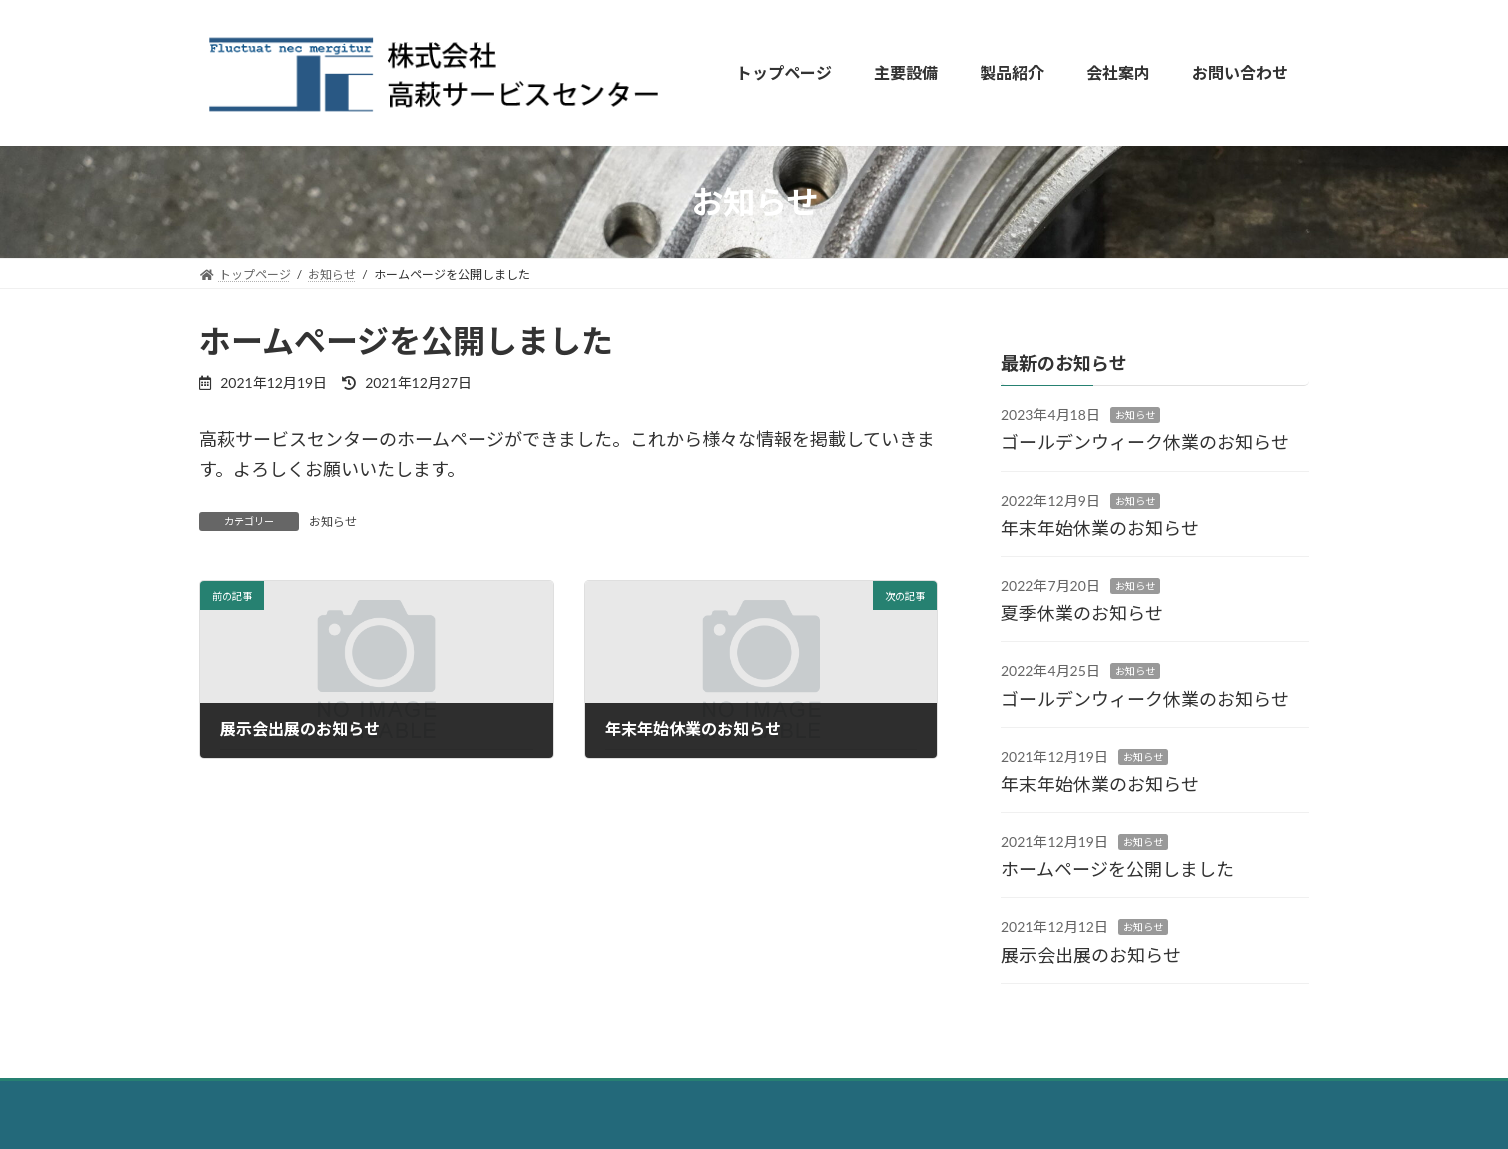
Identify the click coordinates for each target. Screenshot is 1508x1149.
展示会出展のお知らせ (1091, 955)
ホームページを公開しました (1117, 869)
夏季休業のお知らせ (1082, 613)
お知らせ (333, 521)
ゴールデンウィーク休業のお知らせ (1145, 442)
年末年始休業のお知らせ (1100, 528)
